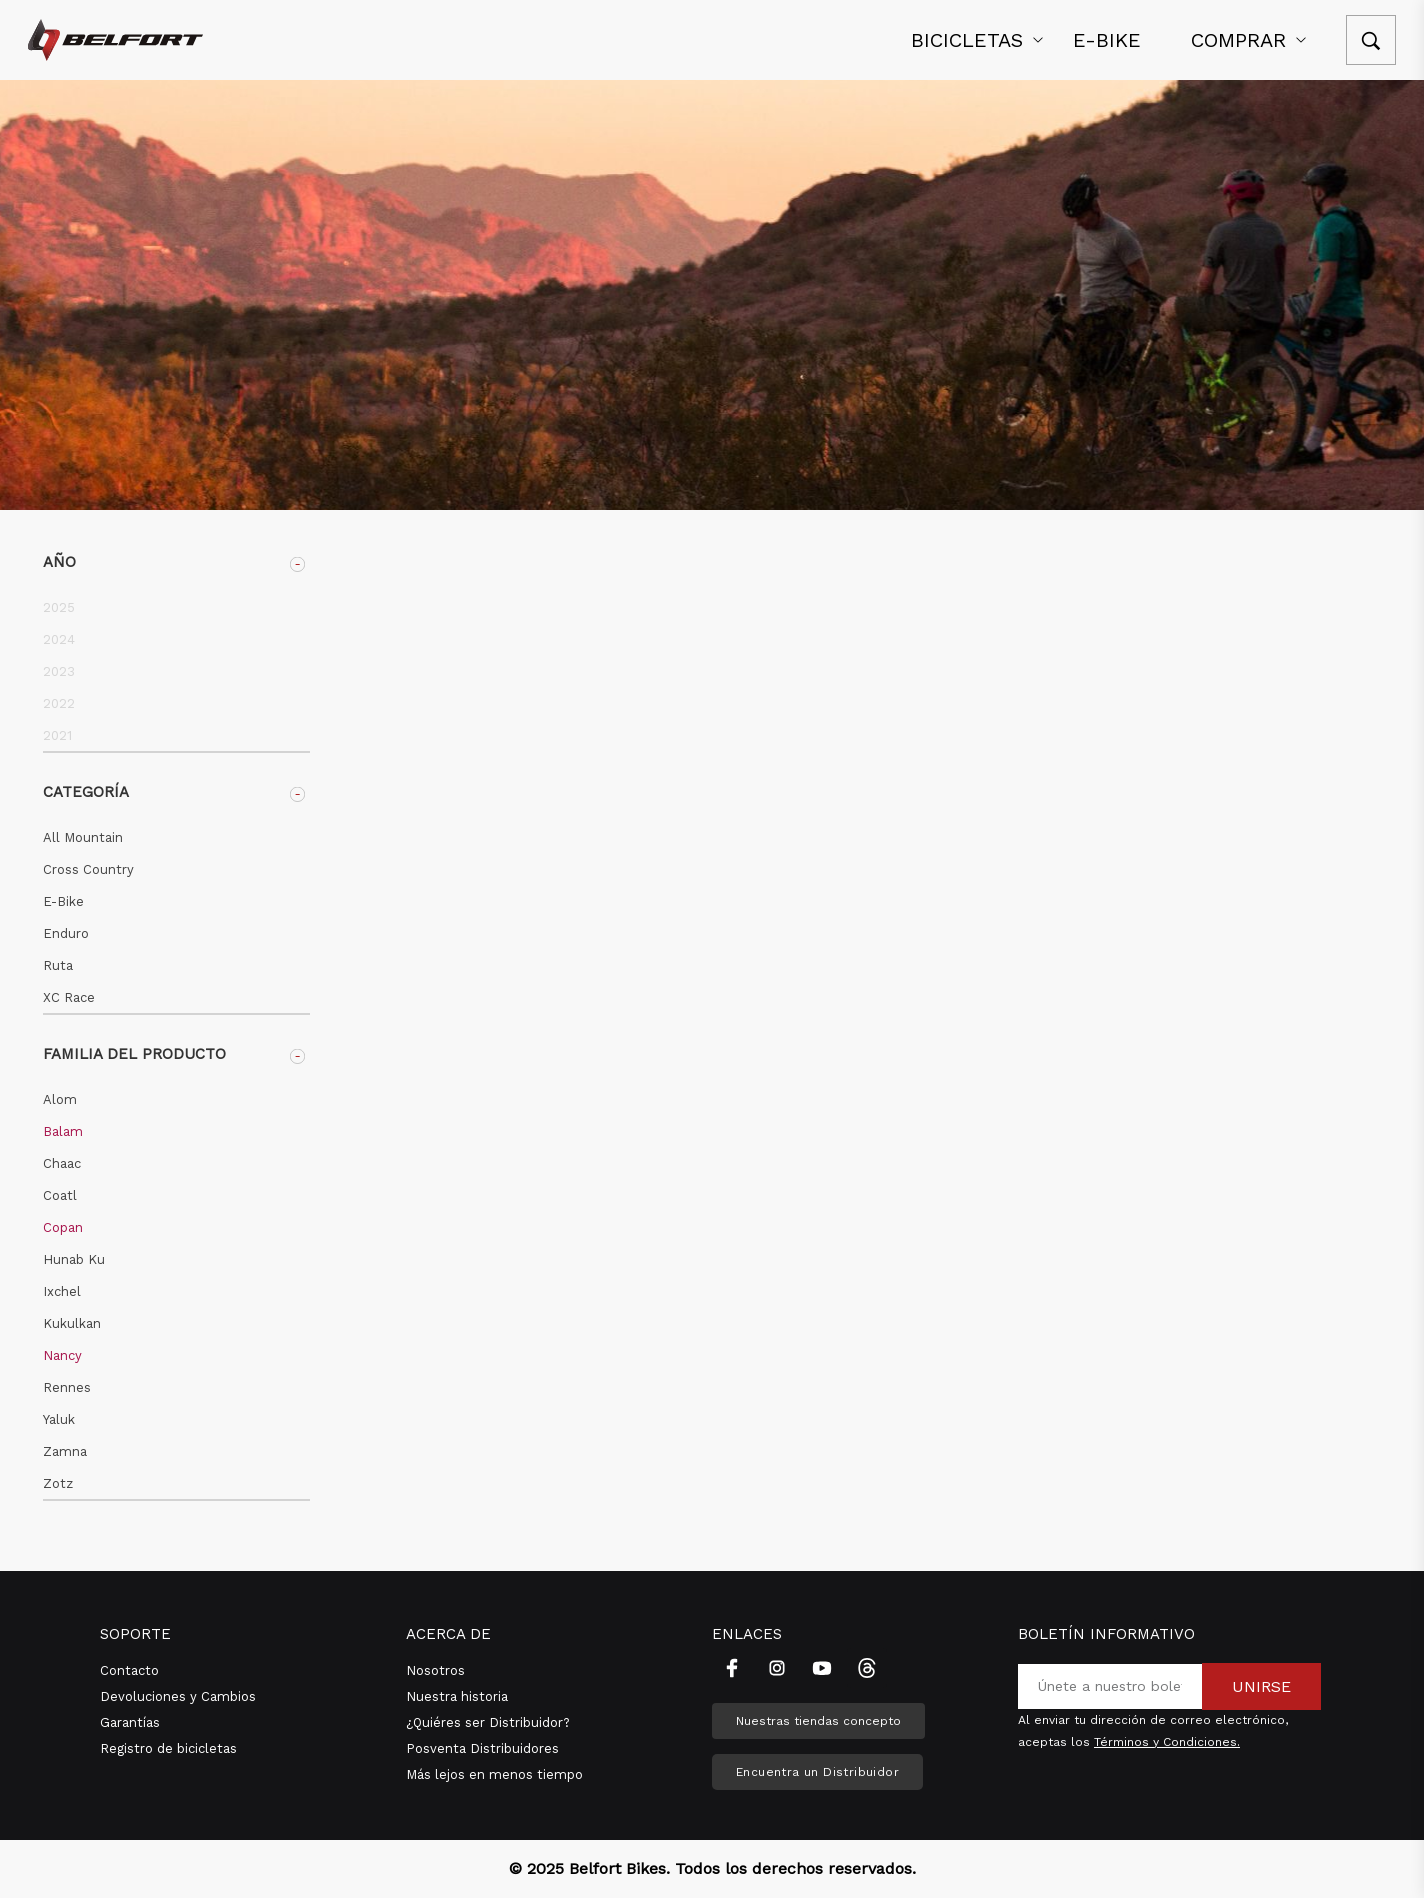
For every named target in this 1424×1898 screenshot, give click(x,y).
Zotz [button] (58, 1483)
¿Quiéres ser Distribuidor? (488, 1722)
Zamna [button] (65, 1451)
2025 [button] (59, 607)
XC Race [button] (69, 997)
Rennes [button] (67, 1387)
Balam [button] (63, 1131)
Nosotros (435, 1670)
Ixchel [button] (62, 1291)
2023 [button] (59, 671)
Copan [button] (63, 1227)
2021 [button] (57, 735)
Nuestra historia (457, 1696)
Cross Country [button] (88, 869)
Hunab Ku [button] (74, 1259)
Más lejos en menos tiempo (494, 1774)
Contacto (129, 1670)
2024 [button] (59, 639)
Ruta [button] (58, 965)
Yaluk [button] (59, 1419)
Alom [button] (60, 1099)
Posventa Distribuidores (482, 1748)
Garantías (130, 1722)
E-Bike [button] (63, 901)
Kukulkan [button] (72, 1323)
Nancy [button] (62, 1355)
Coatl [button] (60, 1195)
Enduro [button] (66, 933)
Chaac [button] (62, 1163)
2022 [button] (59, 703)
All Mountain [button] (83, 837)
